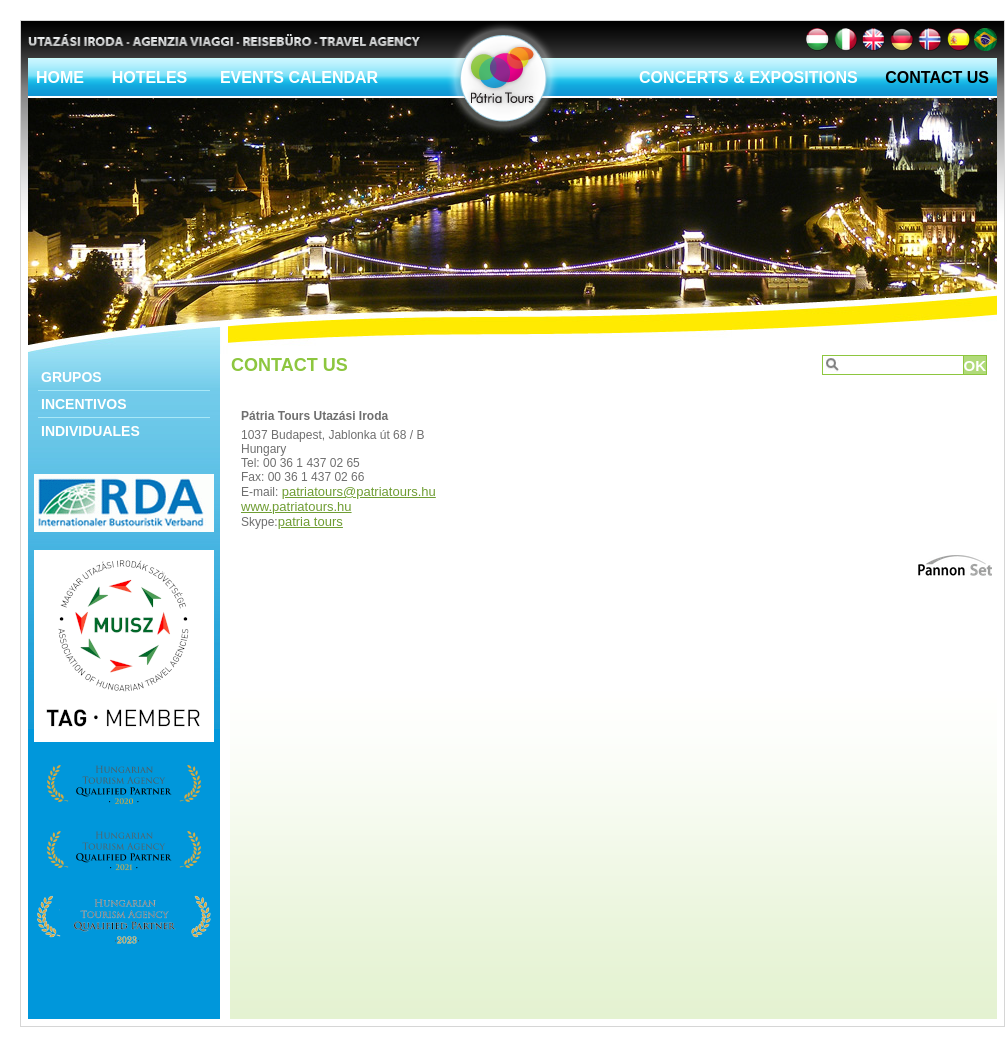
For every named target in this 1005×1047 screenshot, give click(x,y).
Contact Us (937, 77)
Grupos (71, 377)
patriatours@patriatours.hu (359, 491)
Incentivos (84, 404)
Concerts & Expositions (748, 77)
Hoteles (150, 77)
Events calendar (299, 77)
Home (60, 77)
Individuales (90, 431)
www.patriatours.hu (296, 506)
